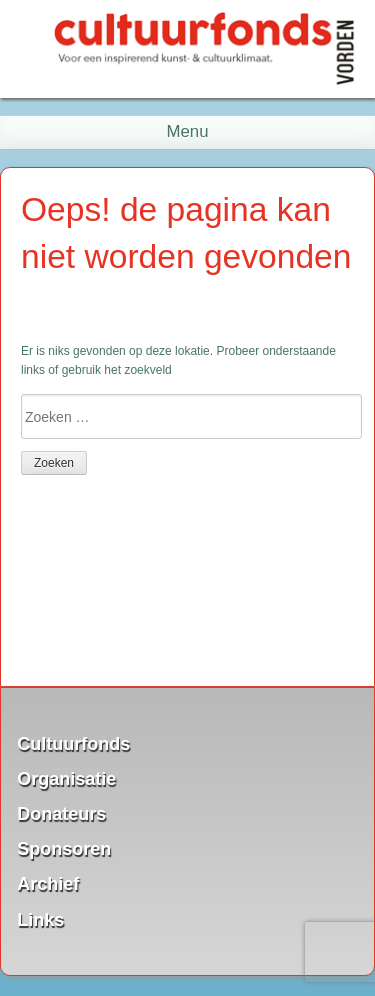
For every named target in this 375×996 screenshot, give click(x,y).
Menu (188, 131)
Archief (48, 884)
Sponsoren (64, 849)
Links (40, 919)
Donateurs (61, 814)
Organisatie (66, 778)
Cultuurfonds (73, 743)
